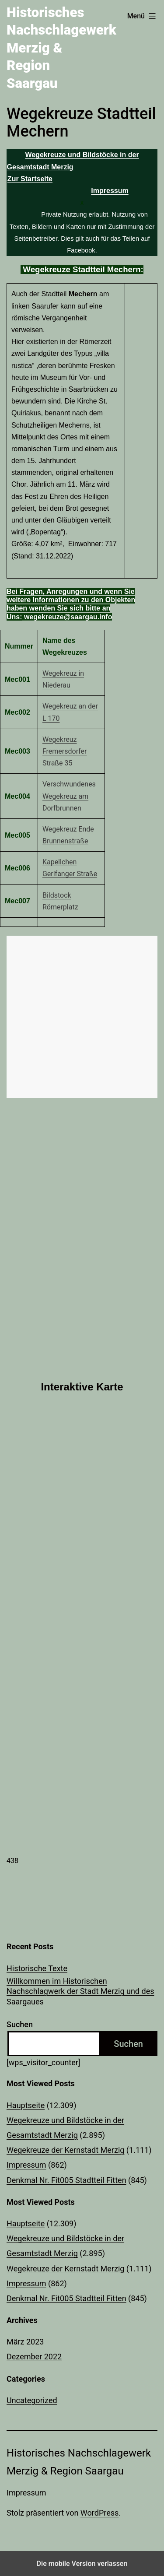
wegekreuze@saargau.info (67, 617)
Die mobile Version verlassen (82, 2563)
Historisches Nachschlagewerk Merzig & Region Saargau (61, 47)
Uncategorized (32, 2400)
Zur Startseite (29, 178)
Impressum (26, 2164)
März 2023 (25, 2341)
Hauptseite (26, 2105)
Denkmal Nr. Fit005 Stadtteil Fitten (66, 2180)
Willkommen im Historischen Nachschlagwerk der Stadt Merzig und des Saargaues (80, 1991)
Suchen (20, 2024)
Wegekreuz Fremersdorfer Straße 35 (64, 751)
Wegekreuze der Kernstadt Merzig (65, 2150)
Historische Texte (37, 1968)
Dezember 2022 (34, 2356)
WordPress (99, 2512)
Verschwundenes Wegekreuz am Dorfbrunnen (69, 796)
